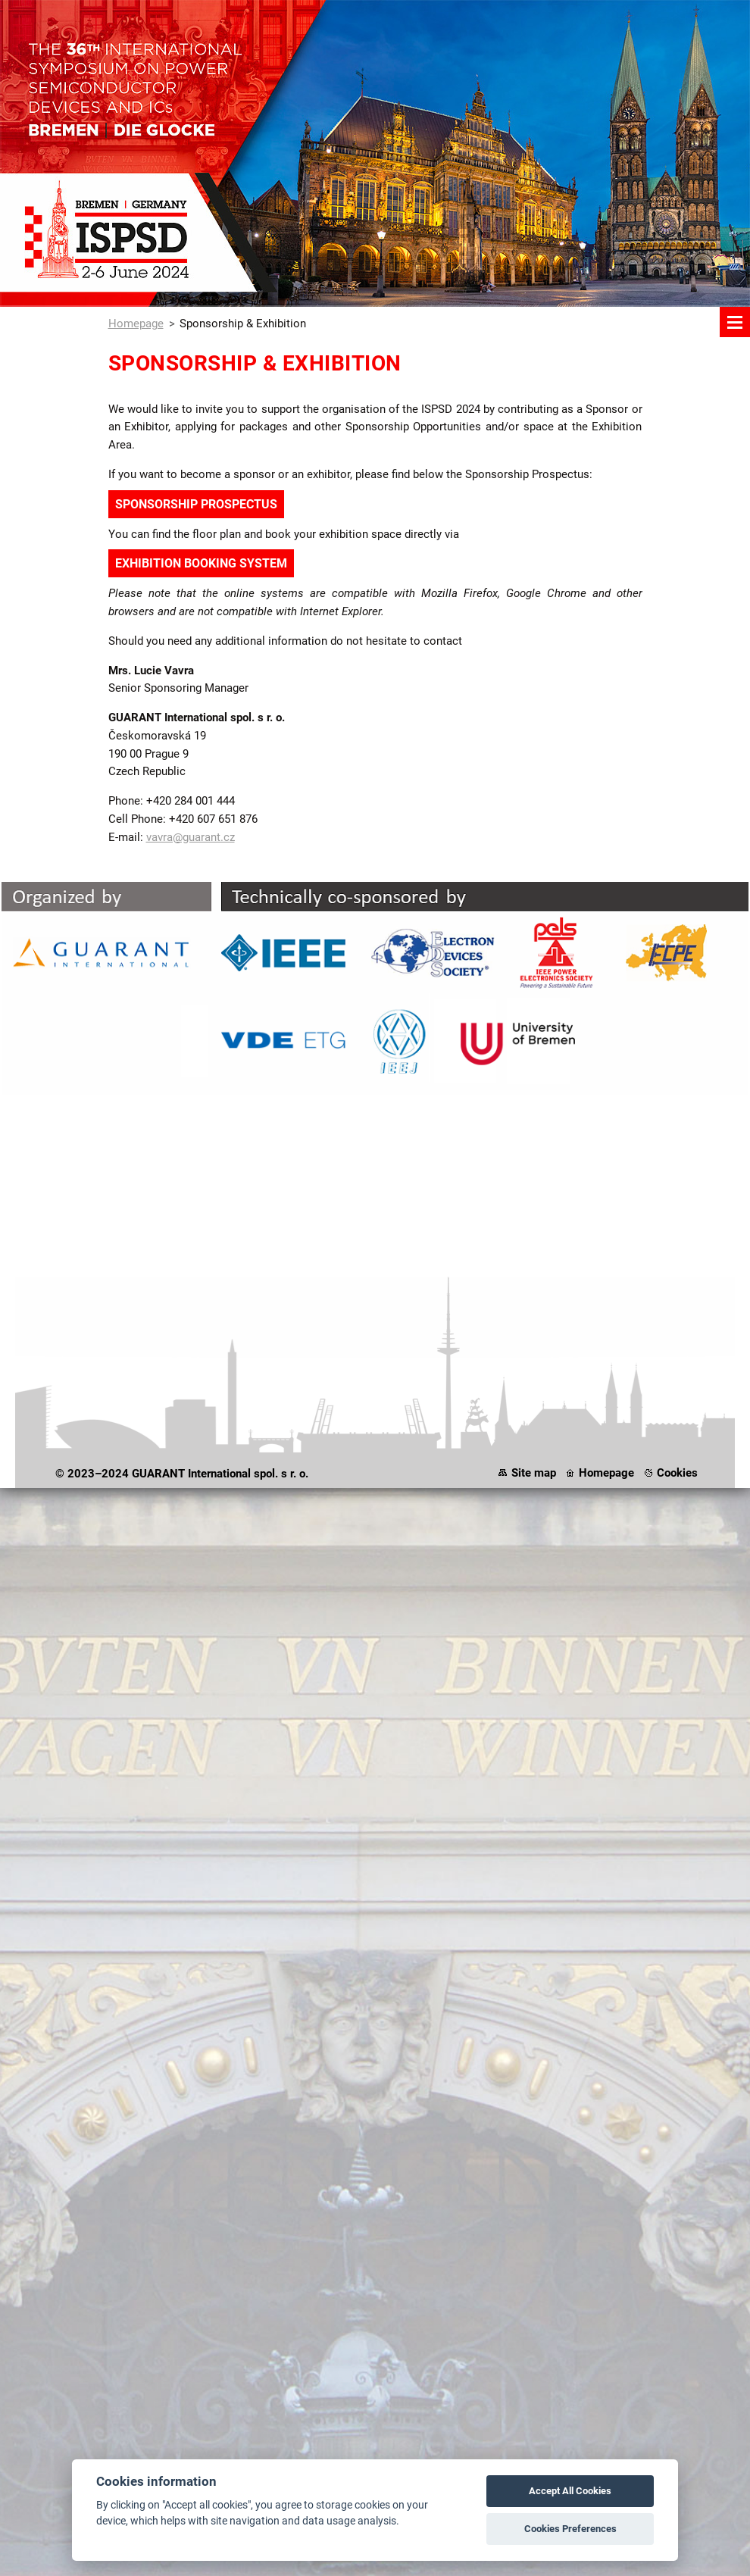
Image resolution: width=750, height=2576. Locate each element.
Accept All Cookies (570, 2490)
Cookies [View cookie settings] (677, 1473)
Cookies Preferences (570, 2528)
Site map (533, 1473)
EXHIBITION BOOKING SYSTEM (201, 563)
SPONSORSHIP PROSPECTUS (196, 504)
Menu (735, 322)
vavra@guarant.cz (190, 837)
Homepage (136, 323)
